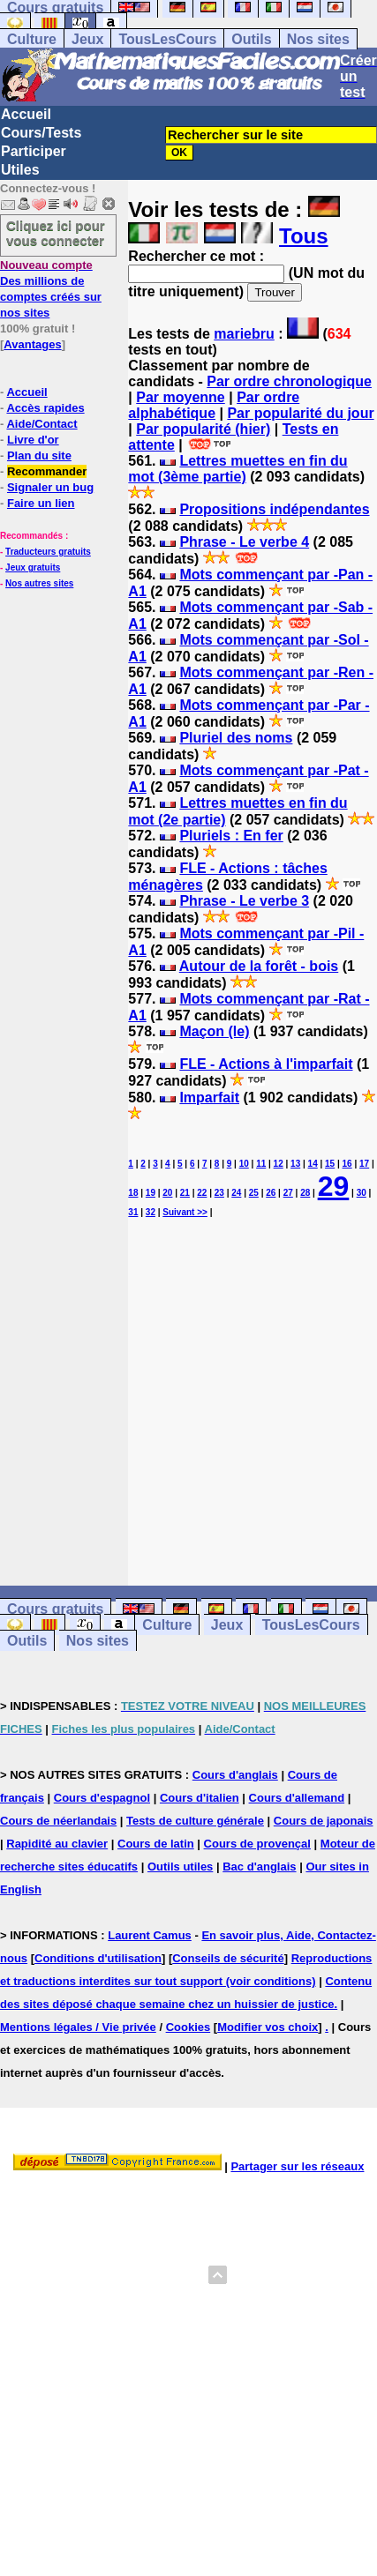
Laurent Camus (150, 1935)
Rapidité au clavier (57, 1843)
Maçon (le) (214, 1031)
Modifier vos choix (267, 2027)
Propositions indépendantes (274, 509)
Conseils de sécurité (227, 1958)
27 (288, 1193)
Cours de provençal (257, 1843)
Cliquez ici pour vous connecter (55, 233)
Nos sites (318, 39)
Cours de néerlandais (58, 1820)
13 (295, 1164)
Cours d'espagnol (102, 1797)
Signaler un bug (50, 487)
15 (330, 1164)
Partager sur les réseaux (297, 2166)
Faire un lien (41, 503)
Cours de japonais (323, 1820)
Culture (32, 39)
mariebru (244, 333)
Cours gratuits (55, 1609)
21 (185, 1193)
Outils (251, 39)
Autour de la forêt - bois (258, 966)
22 (202, 1193)
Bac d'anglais (259, 1866)
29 (334, 1186)
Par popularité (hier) (203, 429)
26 (270, 1193)
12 (278, 1164)
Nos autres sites (39, 583)
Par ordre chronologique (289, 381)
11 (261, 1164)
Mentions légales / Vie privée (78, 2027)
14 (313, 1164)
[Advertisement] (252, 1386)
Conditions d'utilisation (98, 1958)
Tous (303, 236)
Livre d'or (33, 439)
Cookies (188, 2027)
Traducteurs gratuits (48, 551)
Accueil (26, 114)
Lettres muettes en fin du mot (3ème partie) (237, 468)
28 (305, 1193)
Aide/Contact (41, 423)
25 (254, 1193)
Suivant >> (184, 1212)
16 (347, 1164)
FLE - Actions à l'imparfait (265, 1064)
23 (219, 1193)
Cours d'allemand (297, 1797)
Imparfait (209, 1097)
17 (364, 1164)
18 (133, 1193)
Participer (33, 151)
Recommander (47, 471)
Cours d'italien (199, 1797)
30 (361, 1193)
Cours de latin (155, 1843)
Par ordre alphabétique (213, 405)
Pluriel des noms (235, 737)
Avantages (32, 344)
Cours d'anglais (235, 1774)
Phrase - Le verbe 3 (244, 900)
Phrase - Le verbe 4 (244, 541)
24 (236, 1193)
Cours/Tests (41, 132)
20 (167, 1193)
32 (150, 1212)
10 (244, 1164)
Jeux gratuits (32, 567)
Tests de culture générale (195, 1820)
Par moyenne (180, 397)
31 (133, 1212)
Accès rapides (45, 407)
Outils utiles (180, 1866)
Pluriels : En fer (231, 835)
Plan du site (39, 455)
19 (150, 1193)
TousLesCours (167, 39)
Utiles (20, 169)
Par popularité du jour (300, 413)
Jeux (87, 39)
